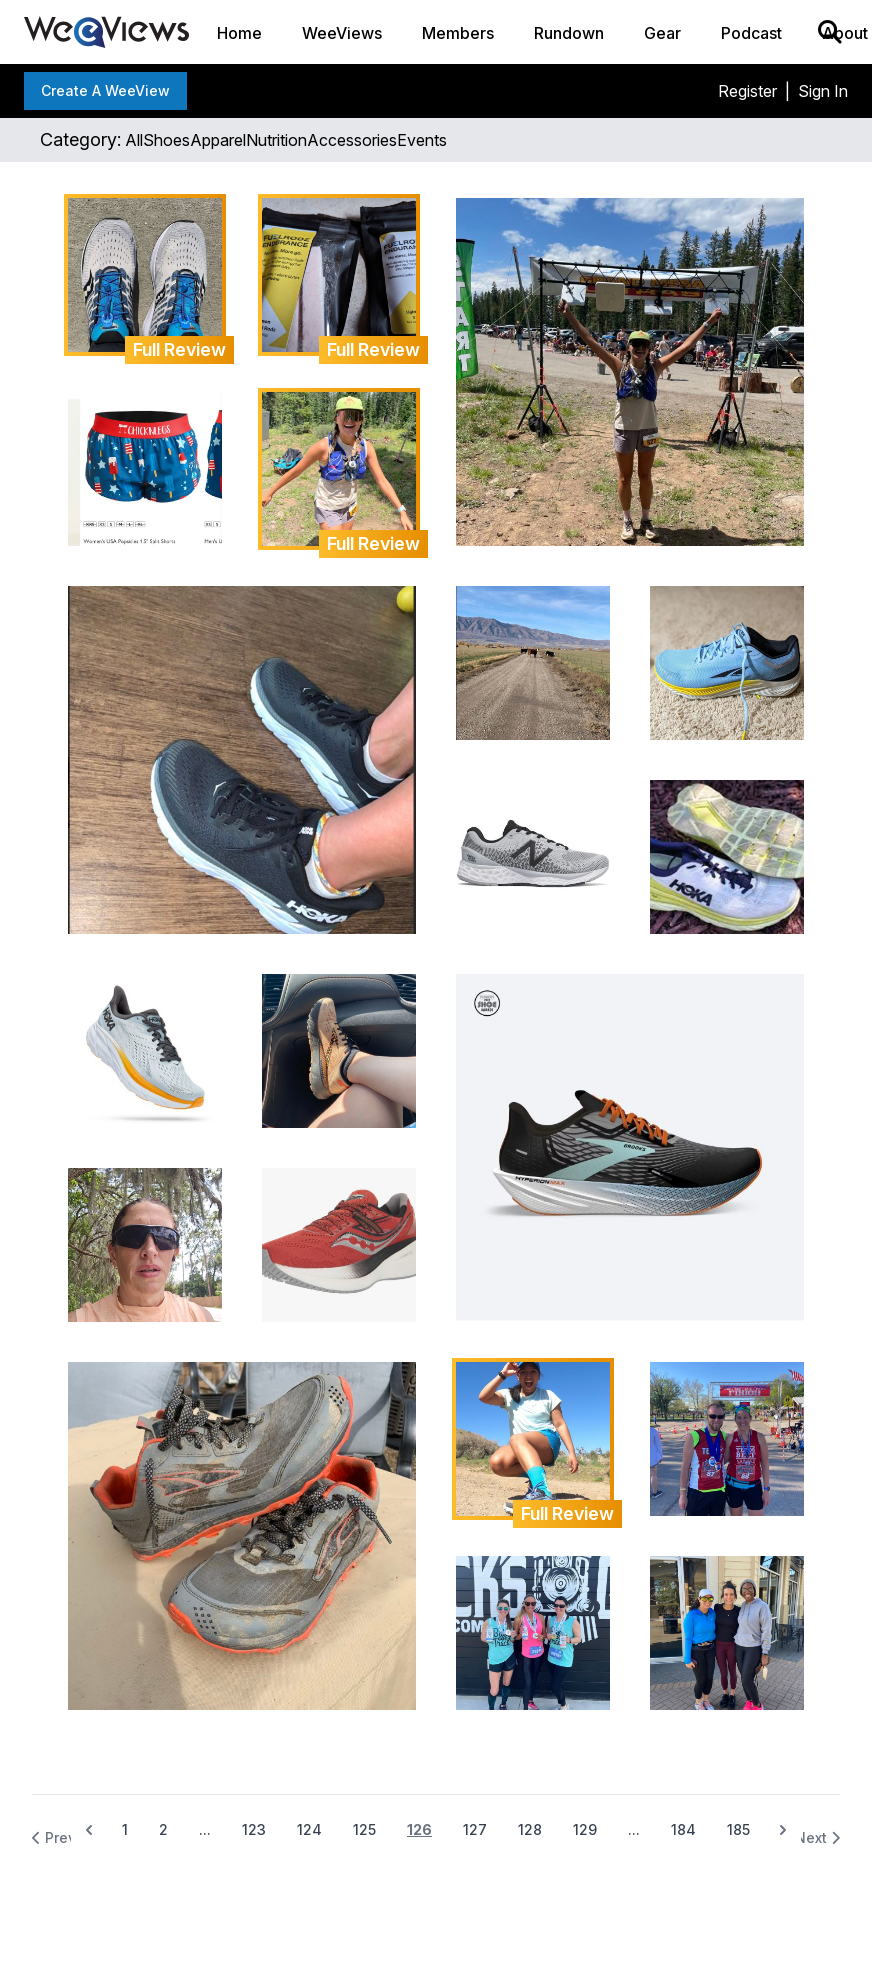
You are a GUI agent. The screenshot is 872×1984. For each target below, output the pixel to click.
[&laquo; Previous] (89, 1830)
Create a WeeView (105, 90)
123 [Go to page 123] (254, 1829)
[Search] (830, 32)
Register (747, 91)
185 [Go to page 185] (738, 1829)
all (134, 140)
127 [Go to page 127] (475, 1829)
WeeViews (342, 33)
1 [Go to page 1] (125, 1829)
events (422, 140)
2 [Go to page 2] (163, 1829)
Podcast (751, 33)
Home (239, 33)
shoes (166, 140)
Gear (662, 33)
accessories (352, 140)
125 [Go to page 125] (364, 1829)
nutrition (276, 140)
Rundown (569, 33)
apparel (218, 140)
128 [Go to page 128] (530, 1829)
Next (817, 1837)
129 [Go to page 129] (585, 1829)
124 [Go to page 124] (309, 1829)
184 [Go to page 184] (683, 1829)
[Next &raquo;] (783, 1830)
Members (458, 33)
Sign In (823, 91)
